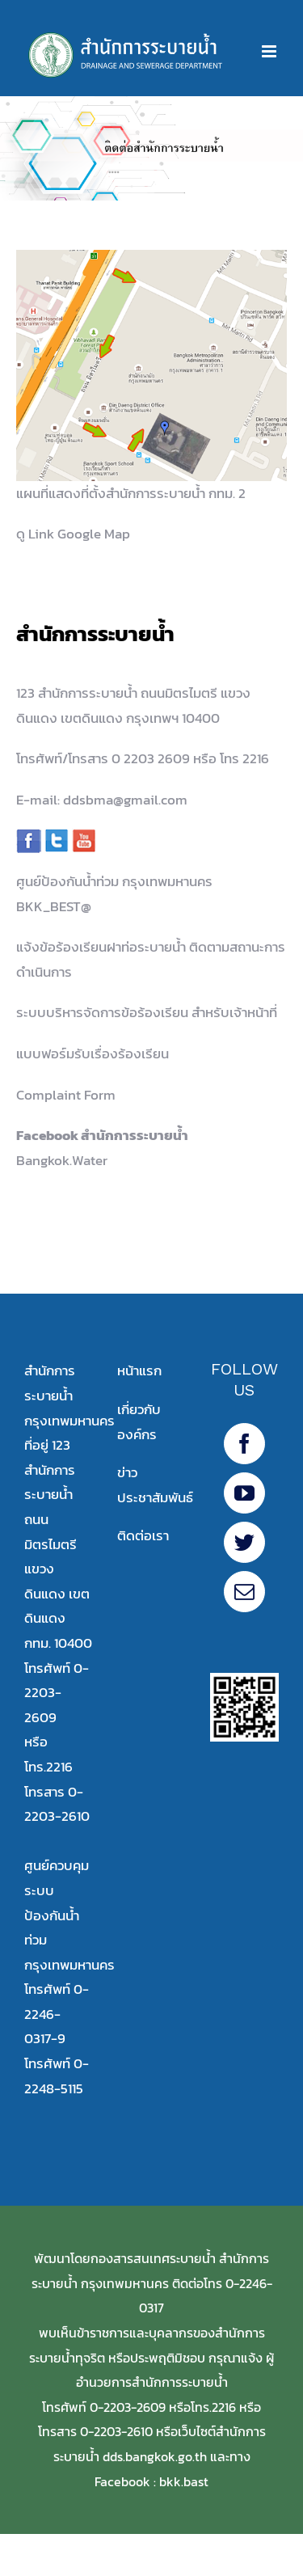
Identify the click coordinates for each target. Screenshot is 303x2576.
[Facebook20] (244, 1443)
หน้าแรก (139, 1370)
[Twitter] (244, 1542)
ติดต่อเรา (143, 1535)
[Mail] (244, 1591)
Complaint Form (66, 1094)
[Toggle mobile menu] (270, 51)
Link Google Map (79, 533)
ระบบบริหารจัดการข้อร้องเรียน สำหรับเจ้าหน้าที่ (146, 1012)
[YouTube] (244, 1493)
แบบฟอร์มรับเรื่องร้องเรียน (92, 1053)
